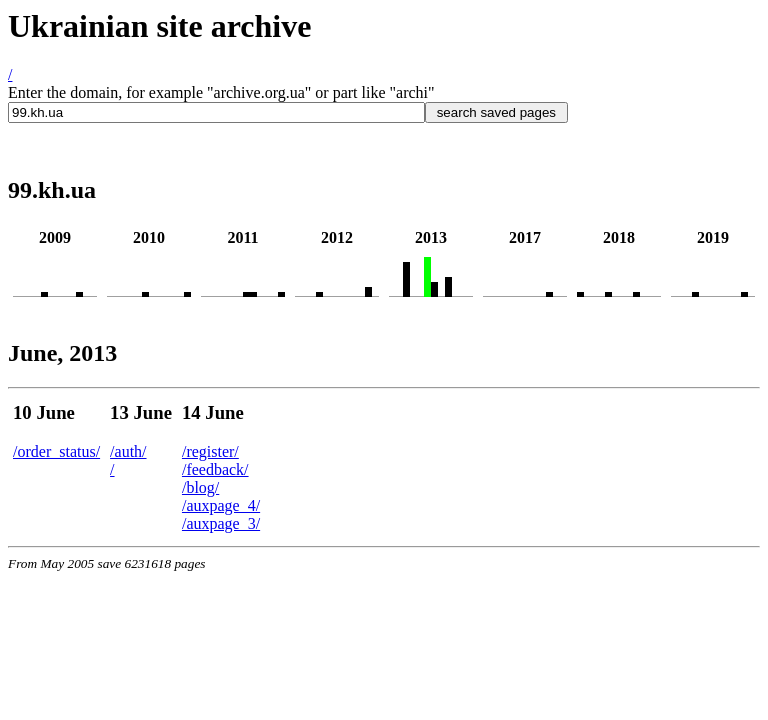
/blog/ (200, 487)
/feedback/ (215, 469)
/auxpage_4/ (221, 505)
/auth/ (128, 451)
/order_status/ (56, 451)
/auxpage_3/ (221, 523)
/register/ (210, 451)
